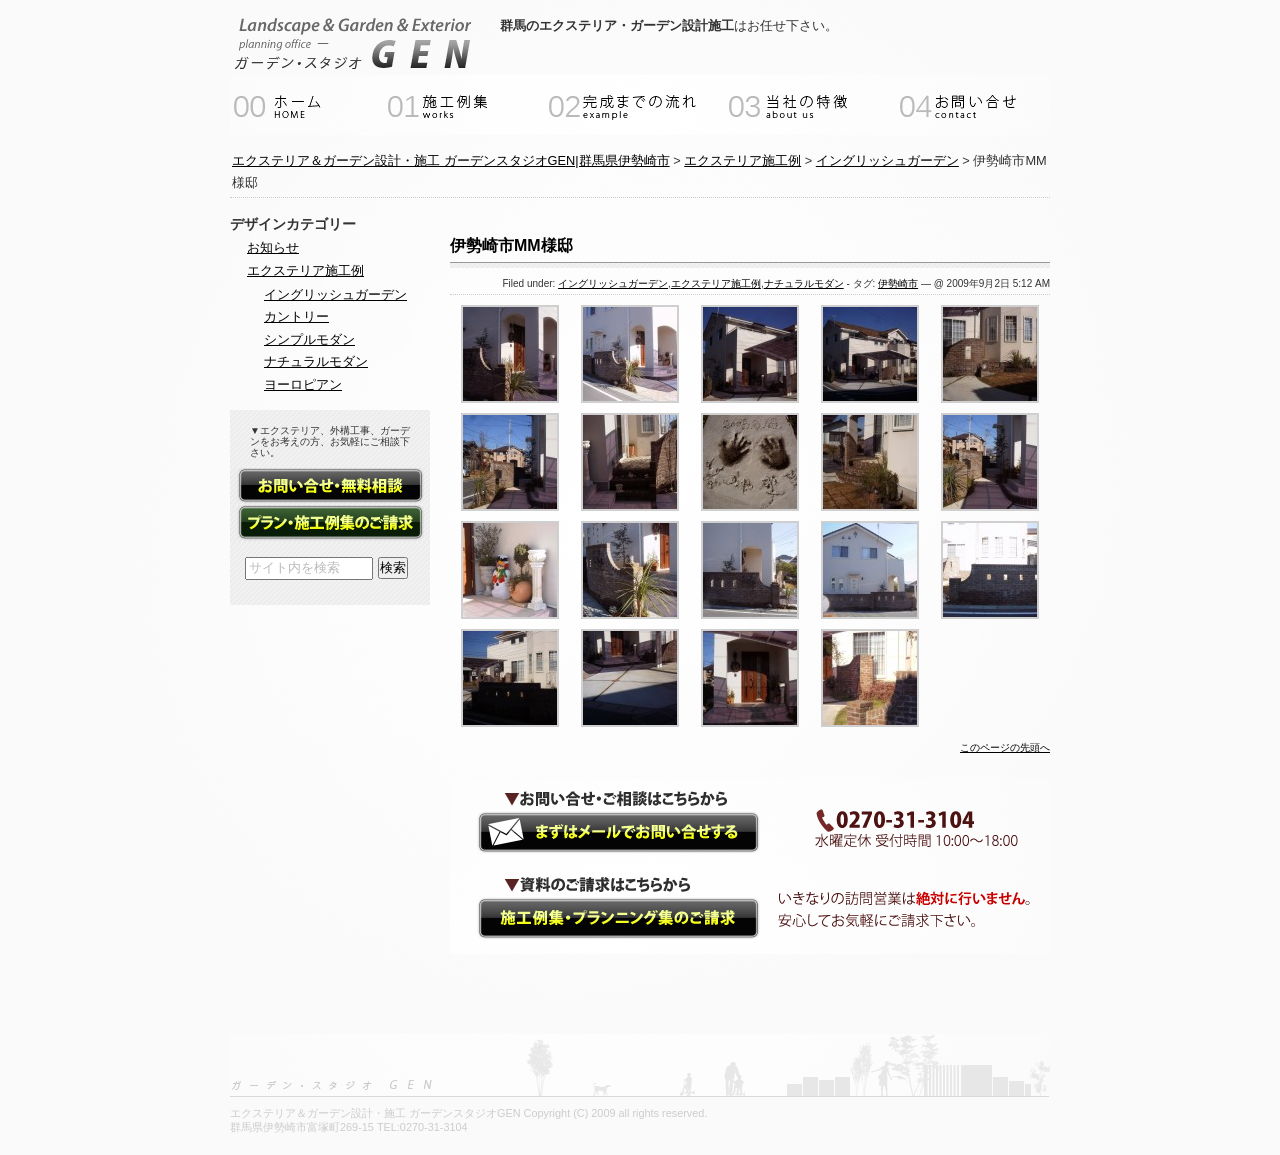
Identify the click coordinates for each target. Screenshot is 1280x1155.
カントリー (296, 316)
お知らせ (273, 247)
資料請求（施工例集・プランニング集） (600, 921)
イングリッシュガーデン (613, 283)
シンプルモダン (309, 339)
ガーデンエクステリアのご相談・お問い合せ (600, 833)
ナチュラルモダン (804, 283)
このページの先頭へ (1005, 747)
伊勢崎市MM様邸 (511, 245)
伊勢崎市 (898, 283)
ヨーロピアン (303, 384)
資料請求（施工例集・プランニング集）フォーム (330, 523)
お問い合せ (330, 486)
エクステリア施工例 (716, 283)
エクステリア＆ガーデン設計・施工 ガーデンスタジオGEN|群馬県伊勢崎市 (451, 160)
